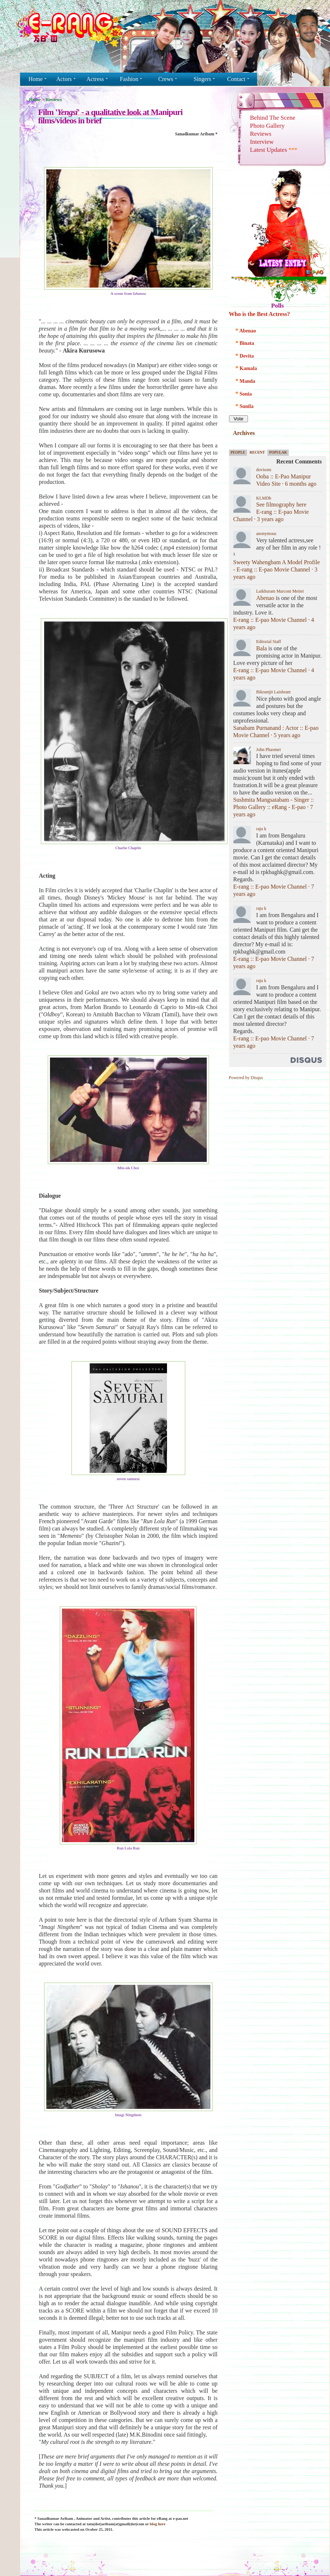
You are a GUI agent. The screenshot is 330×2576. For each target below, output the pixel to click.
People (238, 452)
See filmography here (281, 504)
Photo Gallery (267, 125)
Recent (257, 452)
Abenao (265, 598)
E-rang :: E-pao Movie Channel (270, 620)
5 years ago (287, 735)
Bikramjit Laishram (273, 691)
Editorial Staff (268, 641)
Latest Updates (274, 149)
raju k (261, 828)
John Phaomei (268, 749)
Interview (262, 141)
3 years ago (270, 519)
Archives (244, 433)
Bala (261, 648)
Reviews (54, 99)
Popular (278, 452)
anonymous (266, 533)
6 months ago (301, 484)
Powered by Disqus (246, 1077)
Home (35, 99)
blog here (158, 2524)
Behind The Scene (272, 117)
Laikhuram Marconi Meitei (280, 591)
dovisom (263, 469)
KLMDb (263, 498)
